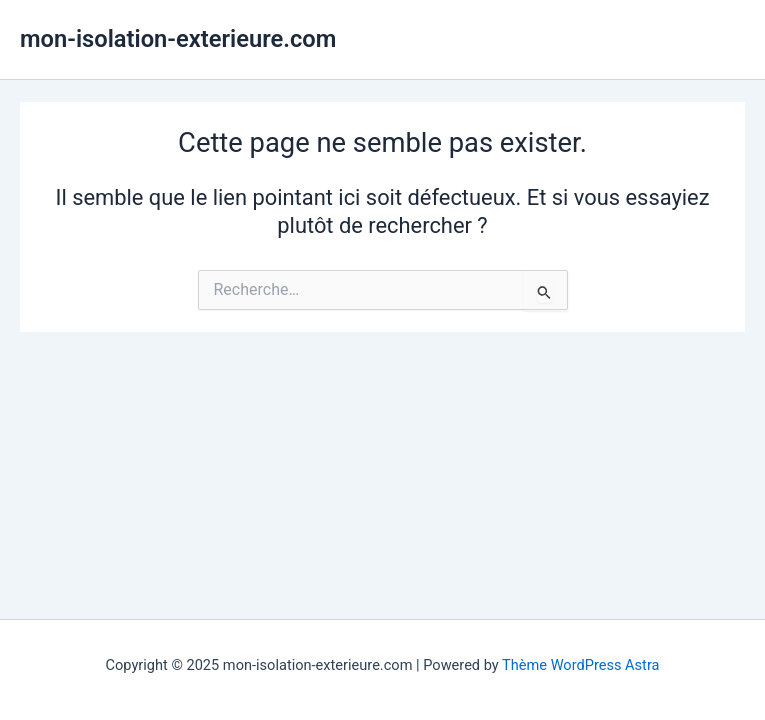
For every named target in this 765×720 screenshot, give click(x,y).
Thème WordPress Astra (580, 665)
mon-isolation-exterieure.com (178, 39)
